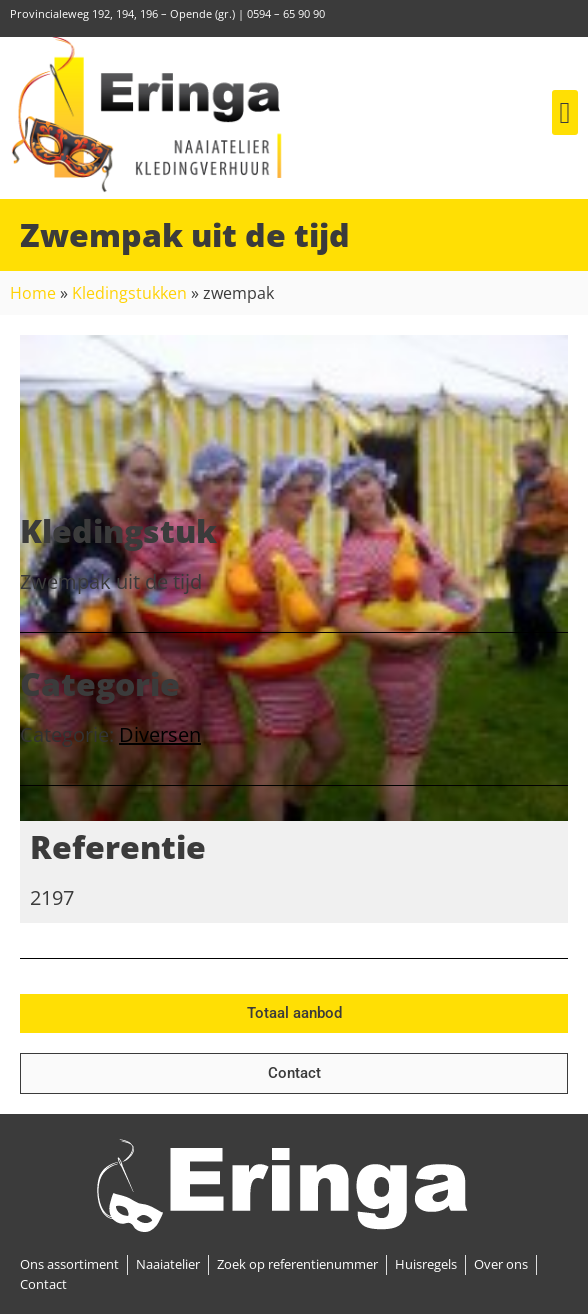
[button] (565, 112)
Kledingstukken (129, 293)
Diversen (160, 734)
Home (33, 293)
